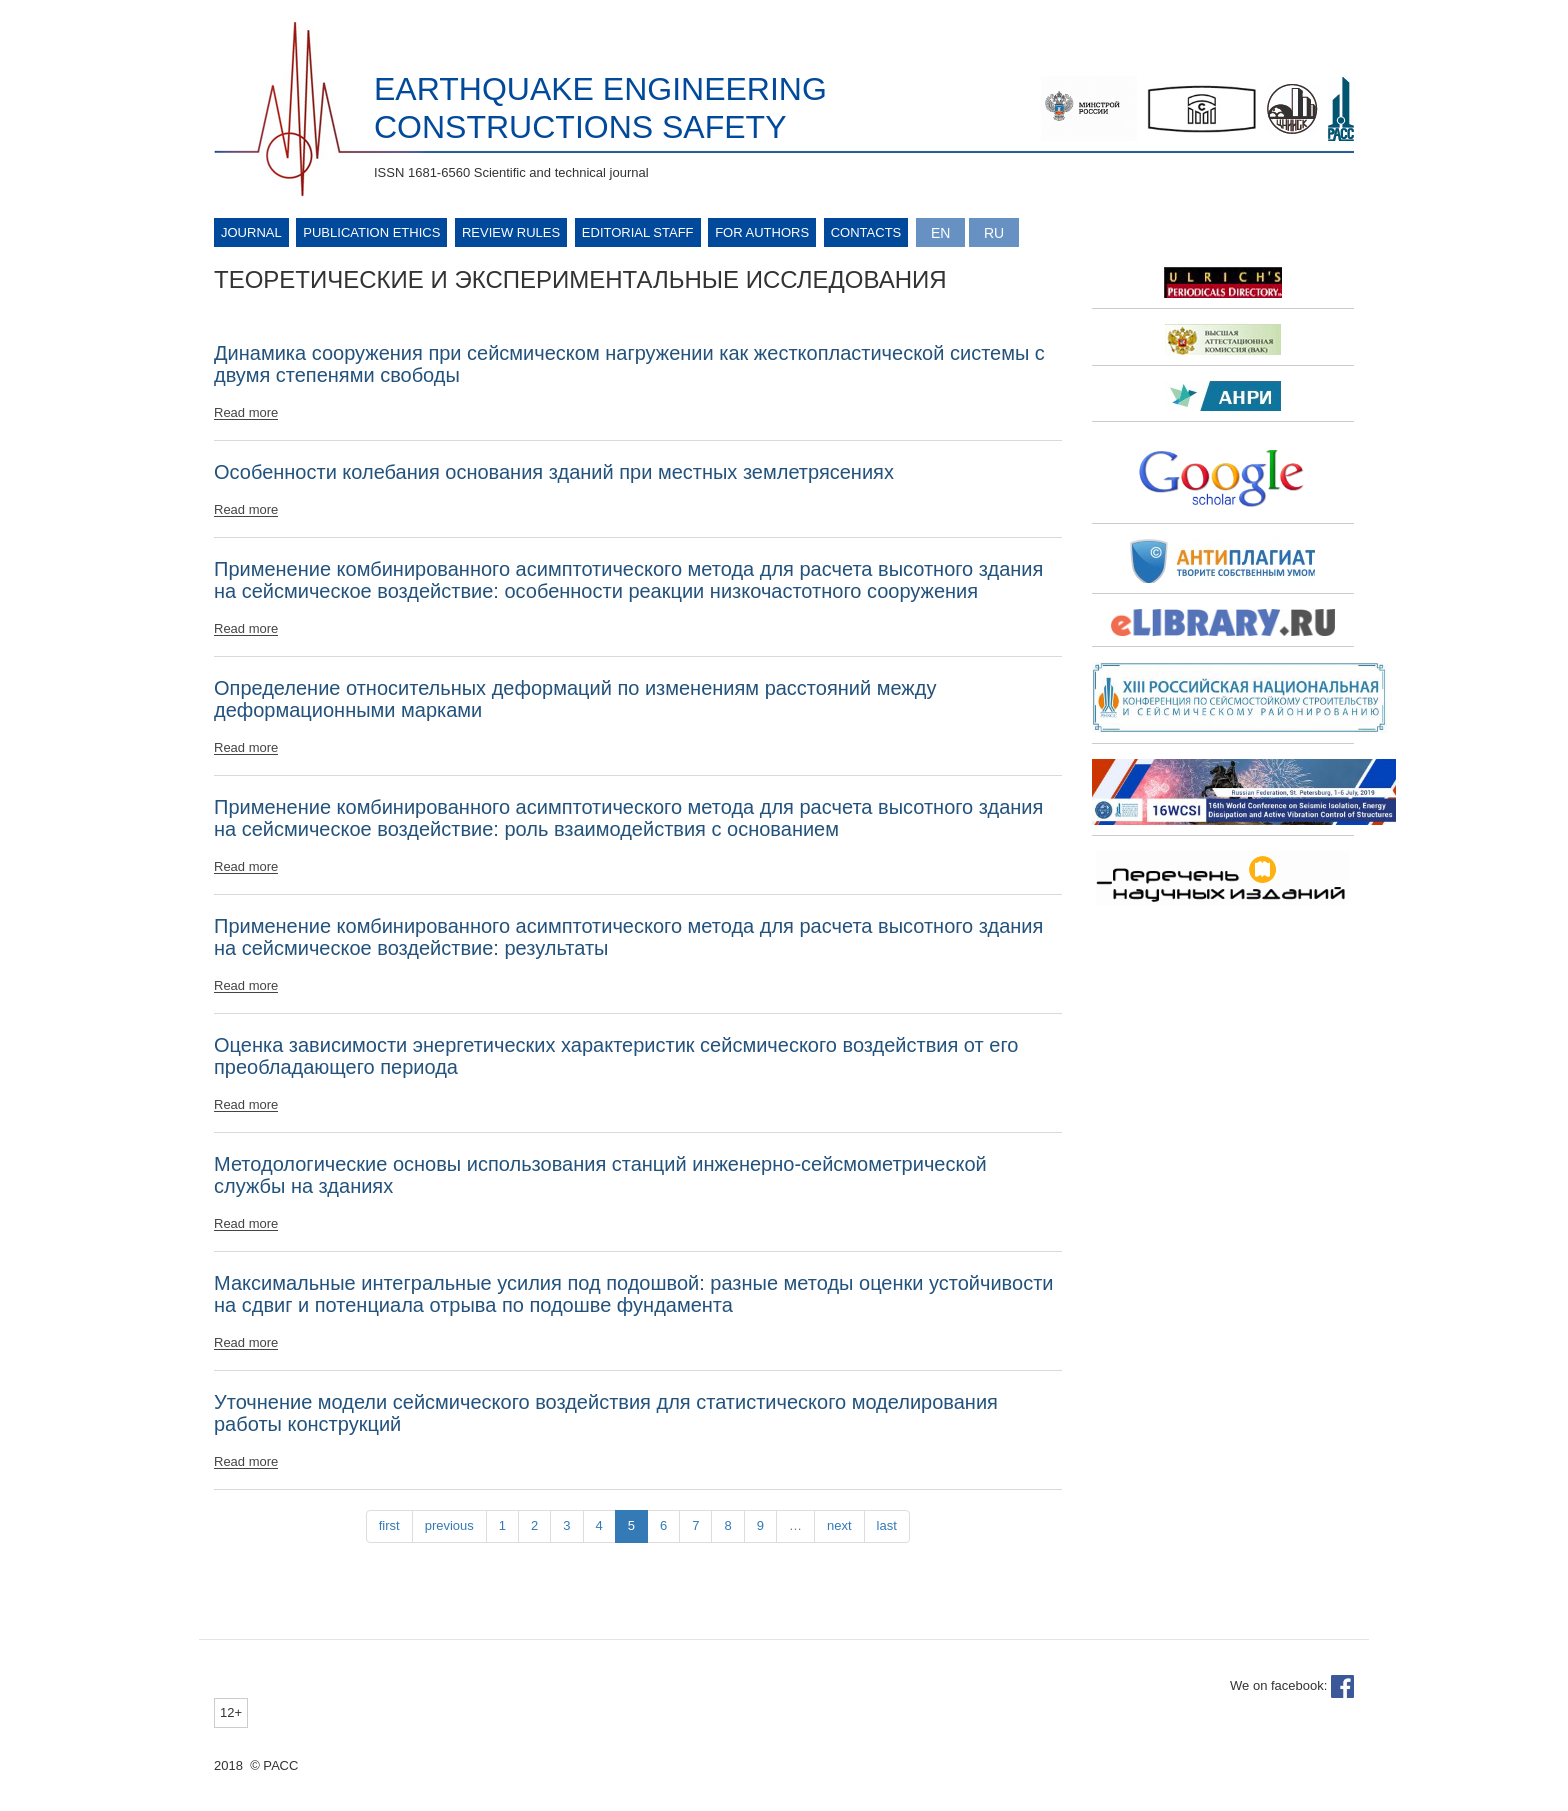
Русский (994, 232)
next (839, 1525)
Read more (246, 413)
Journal (251, 232)
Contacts (866, 232)
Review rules (511, 232)
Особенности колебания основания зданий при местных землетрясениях (554, 472)
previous (449, 1525)
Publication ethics (371, 232)
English (940, 232)
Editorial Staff (638, 232)
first (389, 1525)
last (887, 1525)
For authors (762, 232)
